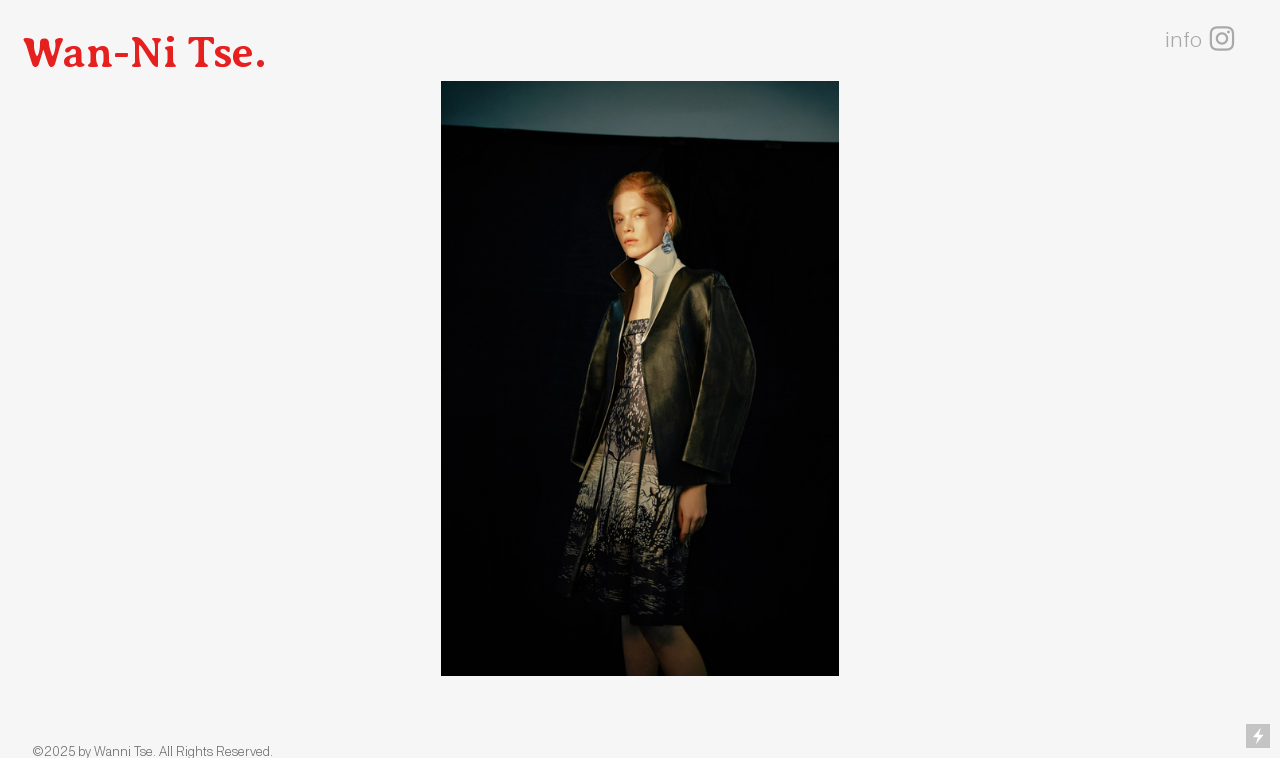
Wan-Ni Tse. (144, 53)
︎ (1222, 40)
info (1183, 40)
